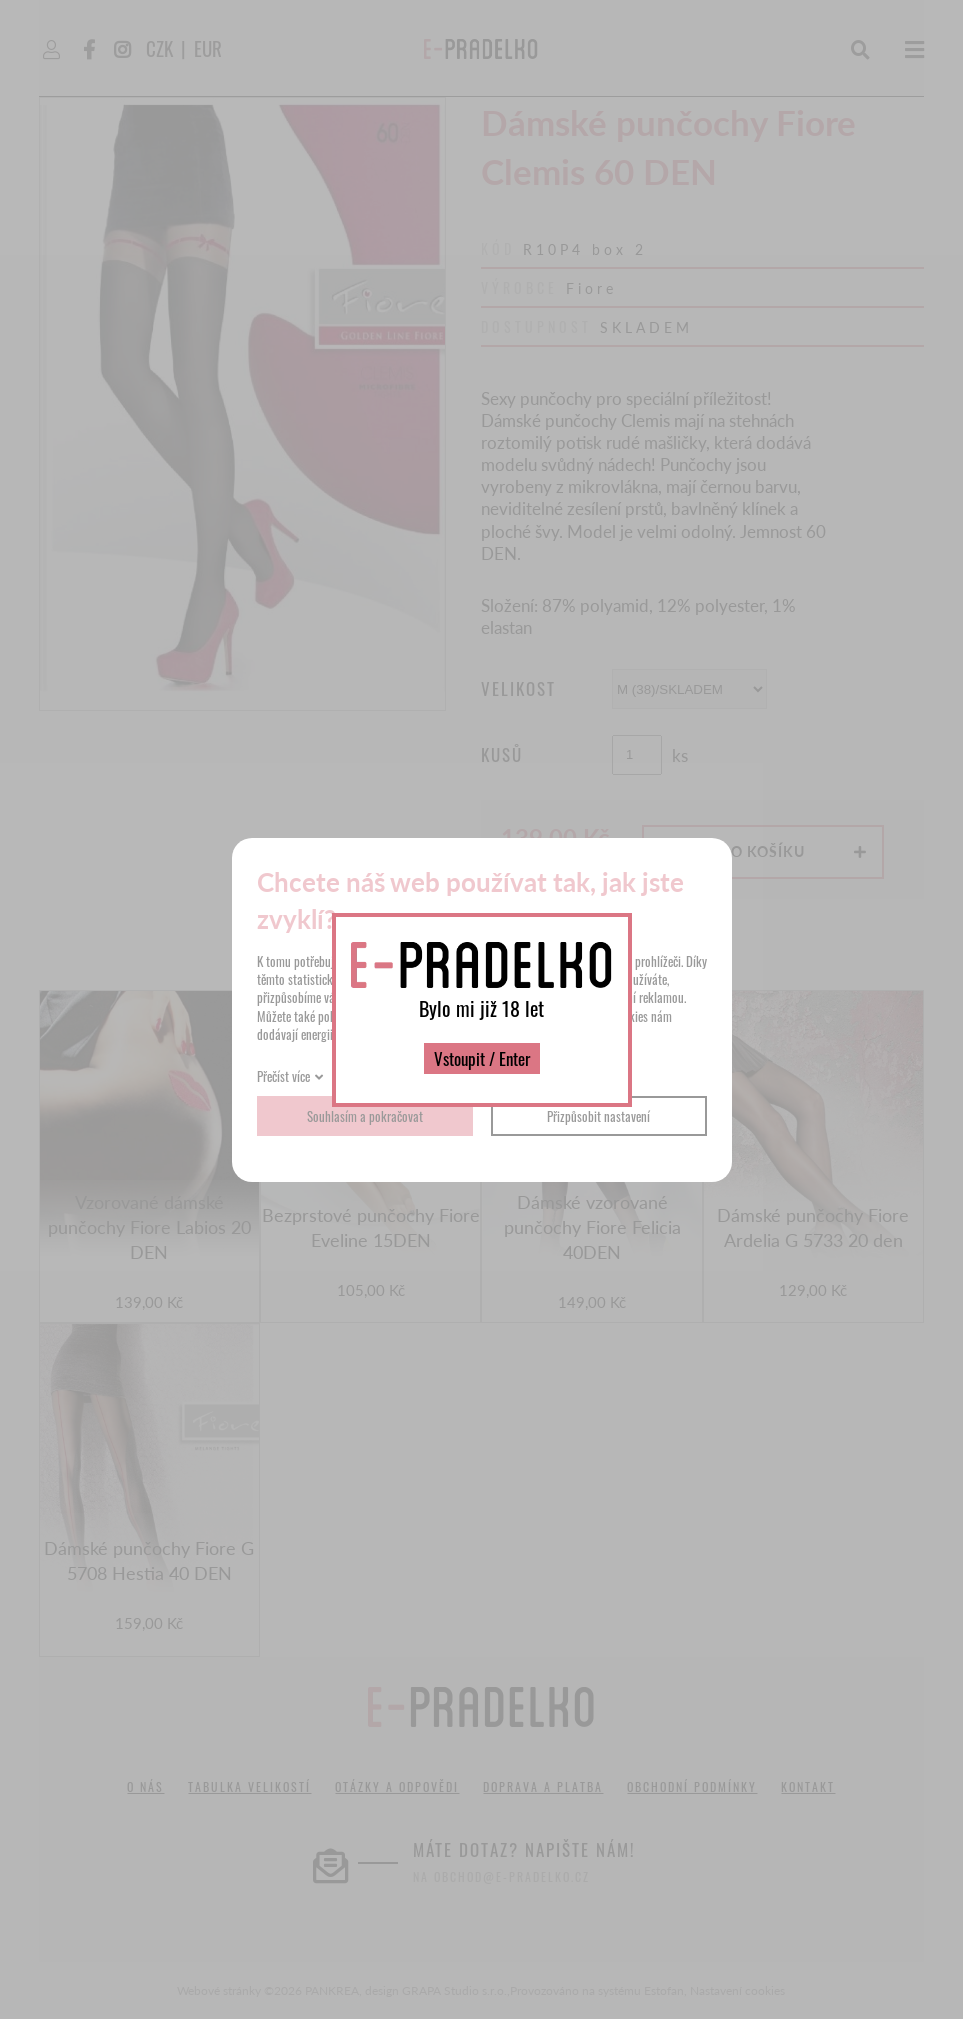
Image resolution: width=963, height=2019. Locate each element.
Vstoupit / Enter (482, 1058)
